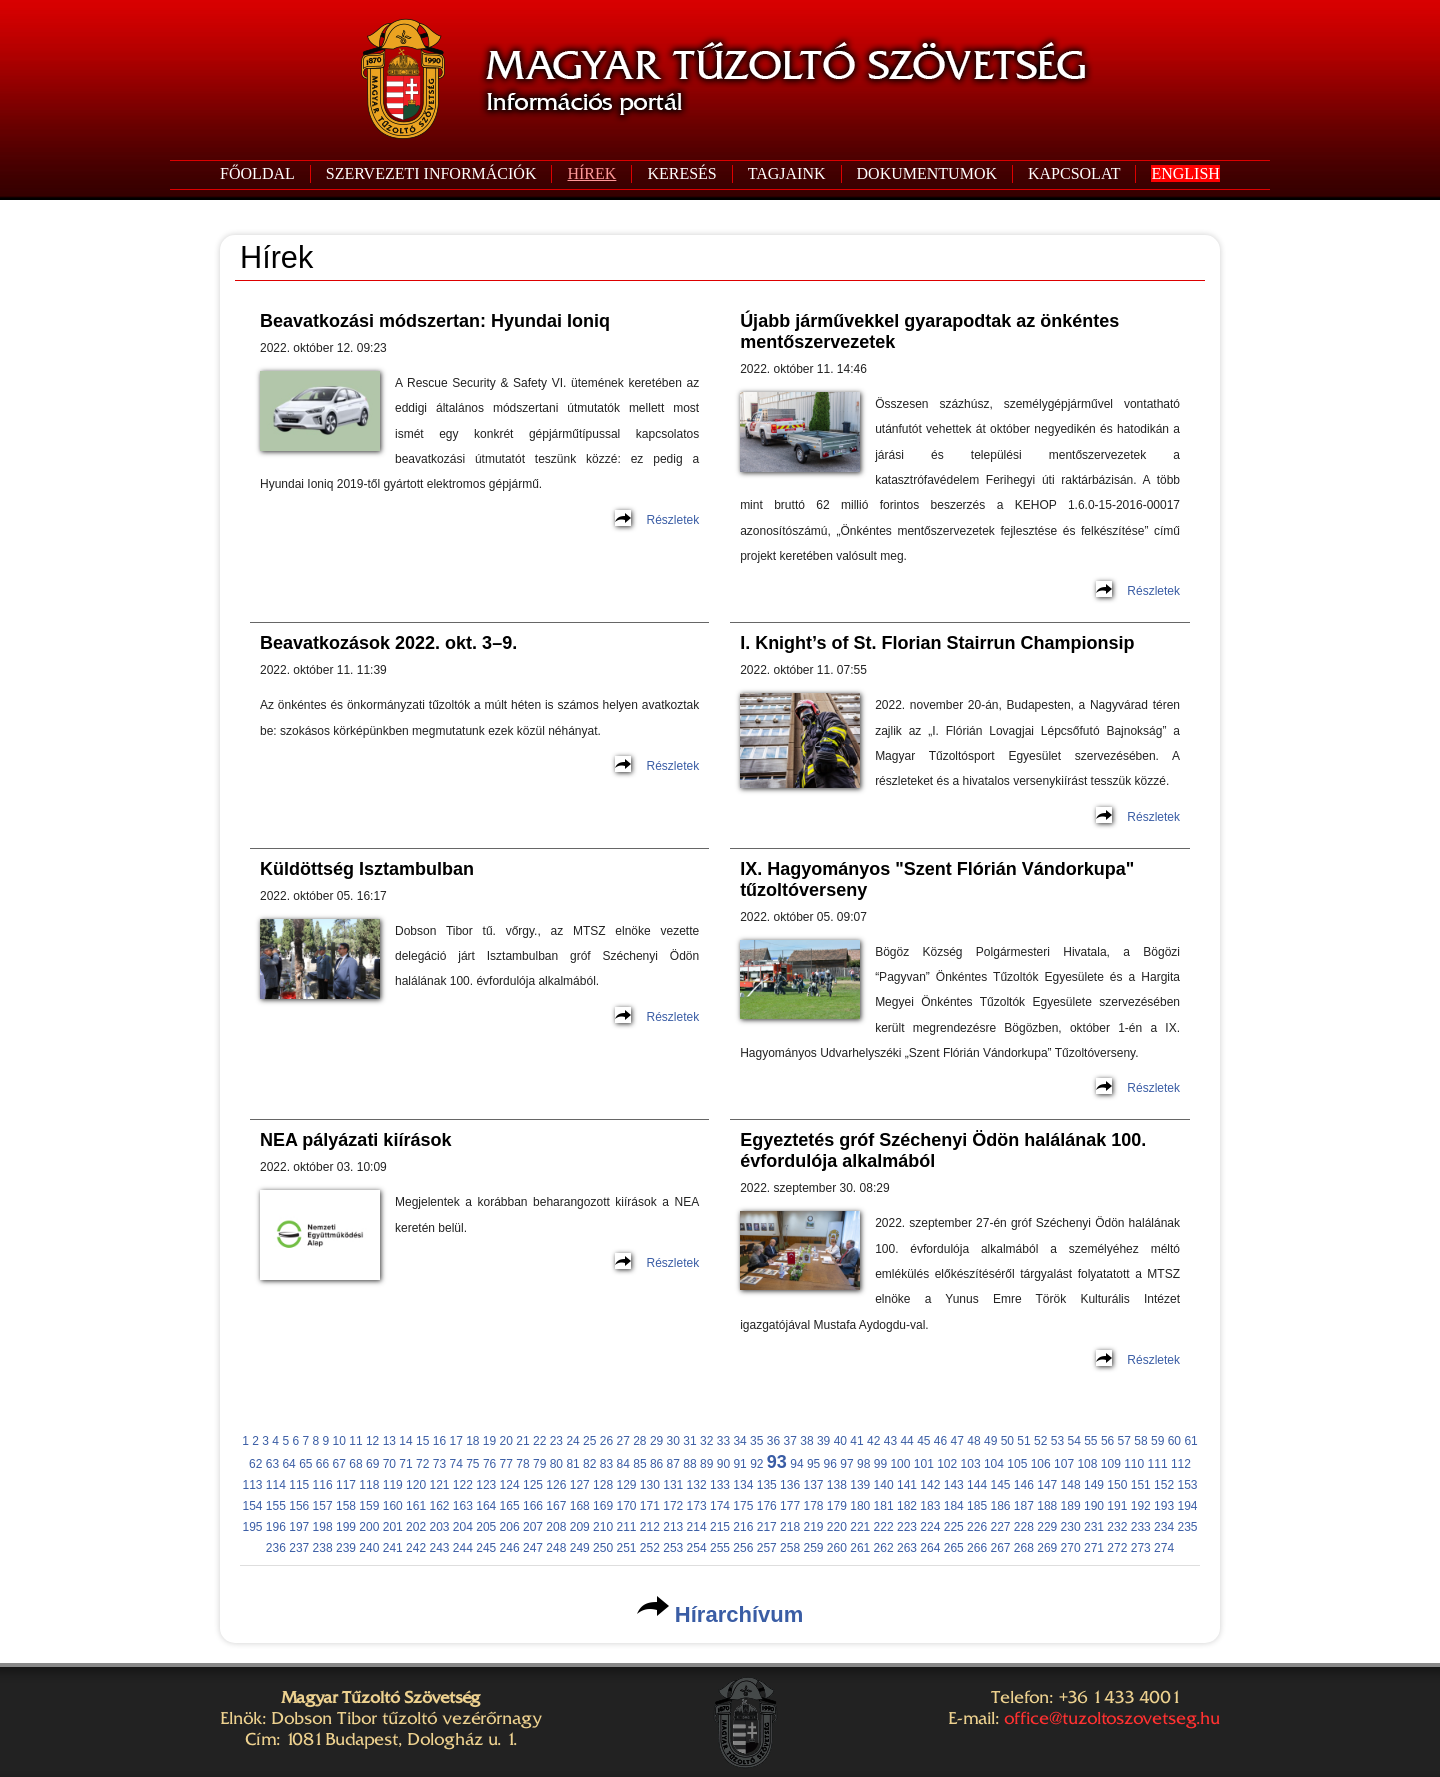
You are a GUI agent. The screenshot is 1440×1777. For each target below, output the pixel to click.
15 (422, 1441)
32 (706, 1441)
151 (1141, 1485)
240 (369, 1548)
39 (823, 1441)
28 (639, 1441)
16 (439, 1441)
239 (346, 1548)
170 (626, 1506)
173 (697, 1506)
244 (463, 1548)
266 (977, 1548)
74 (455, 1464)
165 (510, 1506)
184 (954, 1506)
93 (777, 1462)
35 (756, 1441)
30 (673, 1441)
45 (923, 1441)
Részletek (672, 520)
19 (489, 1441)
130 (650, 1485)
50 (1007, 1441)
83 (606, 1464)
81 (572, 1464)
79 (539, 1464)
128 (603, 1485)
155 (276, 1506)
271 (1094, 1548)
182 (907, 1506)
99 (880, 1464)
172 (673, 1506)
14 (405, 1441)
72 (422, 1464)
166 (533, 1506)
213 (673, 1527)
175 (743, 1506)
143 (954, 1485)
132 (697, 1485)
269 (1047, 1548)
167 (556, 1506)
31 (689, 1441)
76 (489, 1464)
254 (697, 1548)
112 (1181, 1464)
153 (1187, 1485)
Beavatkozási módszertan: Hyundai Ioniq (435, 321)
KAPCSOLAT (1074, 173)
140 (884, 1485)
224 (930, 1527)
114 (276, 1485)
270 (1071, 1548)
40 (840, 1441)
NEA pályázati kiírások (355, 1140)
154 (252, 1506)
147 (1047, 1485)
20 (506, 1441)
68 (355, 1464)
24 (572, 1441)
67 (339, 1464)
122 (463, 1485)
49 (990, 1441)
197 (299, 1527)
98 (863, 1464)
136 (790, 1485)
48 (973, 1441)
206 (510, 1527)
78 (522, 1464)
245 (486, 1548)
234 (1164, 1527)
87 (673, 1464)
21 (522, 1441)
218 (790, 1527)
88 (689, 1464)
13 (389, 1441)
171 (650, 1506)
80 (556, 1464)
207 (533, 1527)
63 (272, 1464)
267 (1000, 1548)
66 (322, 1464)
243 (439, 1548)
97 (846, 1464)
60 (1174, 1441)
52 (1040, 1441)
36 (773, 1441)
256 (743, 1548)
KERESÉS (681, 173)
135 (767, 1485)
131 (673, 1485)
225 (954, 1527)
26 (606, 1441)
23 (556, 1441)
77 (506, 1464)
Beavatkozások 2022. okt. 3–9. (388, 643)
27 (622, 1441)
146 (1024, 1485)
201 (393, 1527)
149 (1094, 1485)
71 (405, 1464)
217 (767, 1527)
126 (556, 1485)
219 (813, 1527)
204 (463, 1527)
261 (860, 1548)
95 (813, 1464)
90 (723, 1464)
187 (1024, 1506)
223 (907, 1527)
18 (472, 1441)
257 (767, 1548)
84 (623, 1464)
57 (1124, 1441)
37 (790, 1441)
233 (1141, 1527)
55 (1090, 1441)
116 (323, 1485)
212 (650, 1527)
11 (355, 1441)
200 (369, 1527)
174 (720, 1506)
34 (739, 1441)
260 (837, 1548)
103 (971, 1464)
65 (305, 1464)
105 (1017, 1464)
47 (957, 1441)
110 (1134, 1464)
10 (339, 1441)
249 (580, 1548)
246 (510, 1548)
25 (589, 1441)
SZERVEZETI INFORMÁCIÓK (431, 173)
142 (930, 1485)
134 (743, 1485)
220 (837, 1527)
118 (369, 1485)
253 (673, 1548)
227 (1000, 1527)
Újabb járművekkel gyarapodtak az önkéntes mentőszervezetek (929, 331)
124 (510, 1485)
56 (1107, 1441)
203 (439, 1527)
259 (813, 1548)
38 (806, 1441)
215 (720, 1527)
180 (860, 1506)
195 (252, 1527)
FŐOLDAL (257, 173)
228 (1024, 1527)
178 (813, 1506)
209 (580, 1527)
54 (1073, 1441)
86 (656, 1464)
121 (439, 1485)
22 (539, 1441)
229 (1047, 1527)
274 (1164, 1548)
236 (276, 1548)
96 (830, 1464)
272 (1117, 1548)
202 (416, 1527)
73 (439, 1464)
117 (346, 1485)
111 (1158, 1464)
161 (416, 1506)
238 (323, 1548)
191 (1117, 1506)
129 (626, 1485)
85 (639, 1464)
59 (1157, 1441)
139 (860, 1485)
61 (1190, 1441)
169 (603, 1506)
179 (837, 1506)
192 (1141, 1506)
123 (486, 1485)
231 (1094, 1527)
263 (907, 1548)
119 (393, 1485)
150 (1117, 1485)
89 (706, 1464)
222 (884, 1527)
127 (580, 1485)
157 (323, 1506)
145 (1000, 1485)
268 (1024, 1548)
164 (486, 1506)
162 (439, 1506)
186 (1000, 1506)
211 (626, 1527)
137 (813, 1485)
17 (455, 1441)
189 (1071, 1506)
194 (1187, 1506)
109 (1111, 1464)
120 (416, 1485)
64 (288, 1464)
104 (994, 1464)
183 (930, 1506)
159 (369, 1506)
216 (743, 1527)
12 (372, 1441)
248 (556, 1548)
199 (346, 1527)
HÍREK (591, 173)
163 (463, 1506)
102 (947, 1464)
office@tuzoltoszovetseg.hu (1112, 1718)
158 (346, 1506)
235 (1187, 1527)
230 (1071, 1527)
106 (1041, 1464)
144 (977, 1485)
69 (372, 1464)
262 (884, 1548)
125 (533, 1485)
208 (556, 1527)
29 (656, 1441)
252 (650, 1548)
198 (323, 1527)
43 (890, 1441)
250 (603, 1548)
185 (977, 1506)
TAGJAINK (787, 173)
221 (860, 1527)
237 (299, 1548)
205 (486, 1527)
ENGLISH (1185, 173)
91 (739, 1464)
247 (533, 1548)
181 (884, 1506)
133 (720, 1485)
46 (940, 1441)
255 (720, 1548)
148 (1071, 1485)
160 (393, 1506)
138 (837, 1485)
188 (1047, 1506)
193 (1164, 1506)
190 (1094, 1506)
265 (954, 1548)
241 (393, 1548)
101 (924, 1464)
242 (416, 1548)
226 (977, 1527)
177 (790, 1506)
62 (255, 1464)
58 (1140, 1441)
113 (252, 1485)
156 (299, 1506)
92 (756, 1464)
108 (1087, 1464)
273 (1141, 1548)
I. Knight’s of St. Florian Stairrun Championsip (937, 643)
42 (873, 1441)
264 (930, 1548)
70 (389, 1464)
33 (723, 1441)
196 (276, 1527)
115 (299, 1485)
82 (589, 1464)
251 (626, 1548)
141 (907, 1485)
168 (580, 1506)
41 (856, 1441)
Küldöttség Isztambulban (367, 869)
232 (1117, 1527)
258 (790, 1548)
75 (472, 1464)
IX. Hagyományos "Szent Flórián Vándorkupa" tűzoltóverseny (937, 879)
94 (796, 1464)
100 (900, 1464)
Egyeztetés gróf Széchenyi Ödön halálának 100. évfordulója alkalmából (943, 1150)
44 (906, 1441)
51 (1023, 1441)
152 (1164, 1485)
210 (603, 1527)
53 (1057, 1441)
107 (1064, 1464)
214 (697, 1527)
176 (767, 1506)
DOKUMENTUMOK (927, 173)
